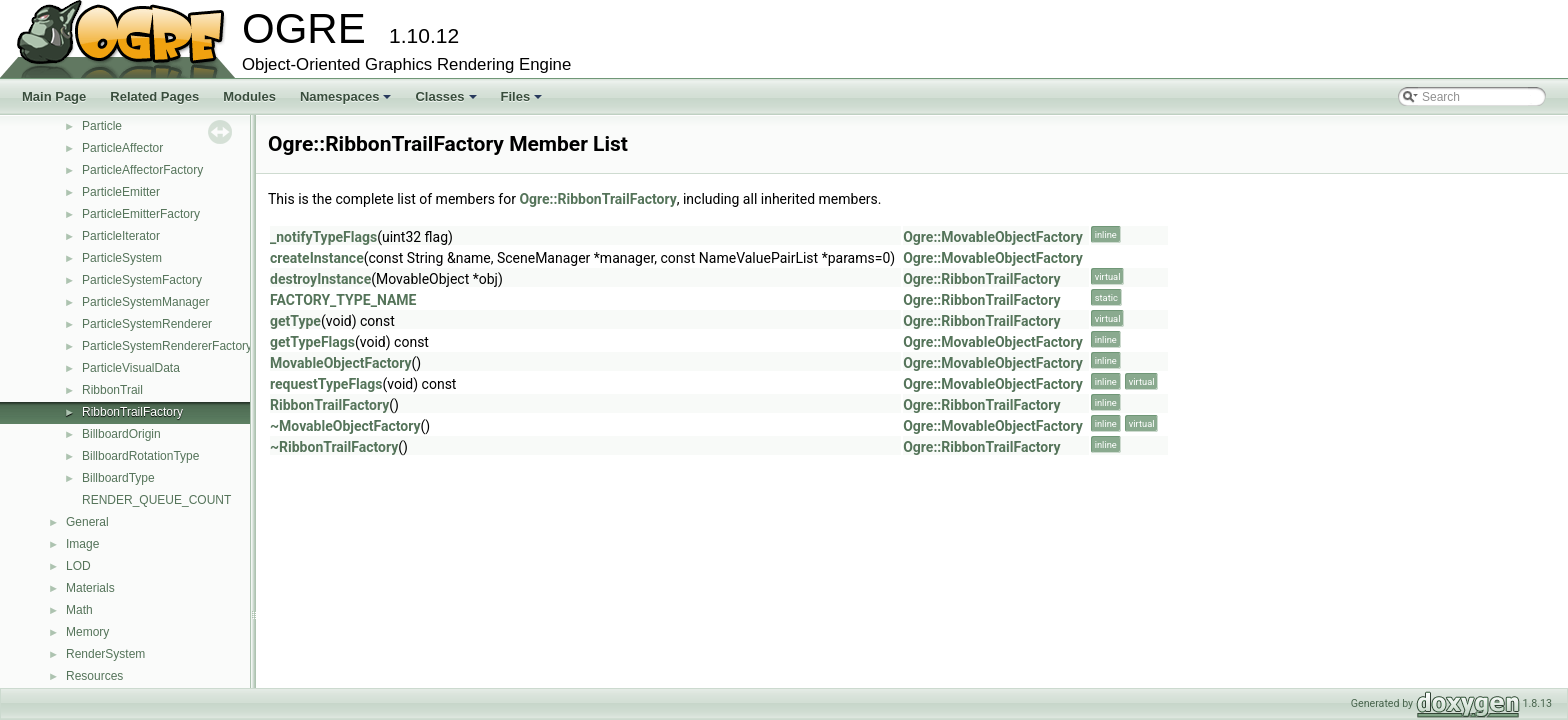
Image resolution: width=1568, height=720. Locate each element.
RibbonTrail (112, 390)
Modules (249, 96)
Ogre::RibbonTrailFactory (597, 199)
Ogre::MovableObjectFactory (993, 237)
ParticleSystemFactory (142, 280)
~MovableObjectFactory (345, 426)
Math (79, 610)
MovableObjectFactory (340, 363)
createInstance (317, 258)
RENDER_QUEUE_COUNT (156, 500)
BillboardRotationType (140, 456)
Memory (87, 632)
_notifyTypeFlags (323, 237)
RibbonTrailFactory (132, 412)
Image (82, 544)
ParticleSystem (122, 258)
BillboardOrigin (121, 434)
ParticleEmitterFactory (141, 214)
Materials (90, 588)
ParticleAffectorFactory (142, 170)
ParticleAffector (122, 148)
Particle (102, 126)
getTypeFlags (312, 342)
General (87, 522)
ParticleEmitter (121, 192)
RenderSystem (105, 654)
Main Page (54, 96)
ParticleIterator (121, 236)
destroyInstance (320, 279)
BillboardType (118, 478)
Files (523, 102)
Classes (447, 102)
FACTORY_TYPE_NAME (343, 300)
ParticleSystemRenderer (147, 324)
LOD (78, 566)
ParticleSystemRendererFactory (167, 346)
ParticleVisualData (131, 368)
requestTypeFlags (326, 384)
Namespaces (347, 102)
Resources (94, 676)
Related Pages (154, 96)
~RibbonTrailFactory (334, 447)
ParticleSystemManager (145, 302)
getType (295, 321)
